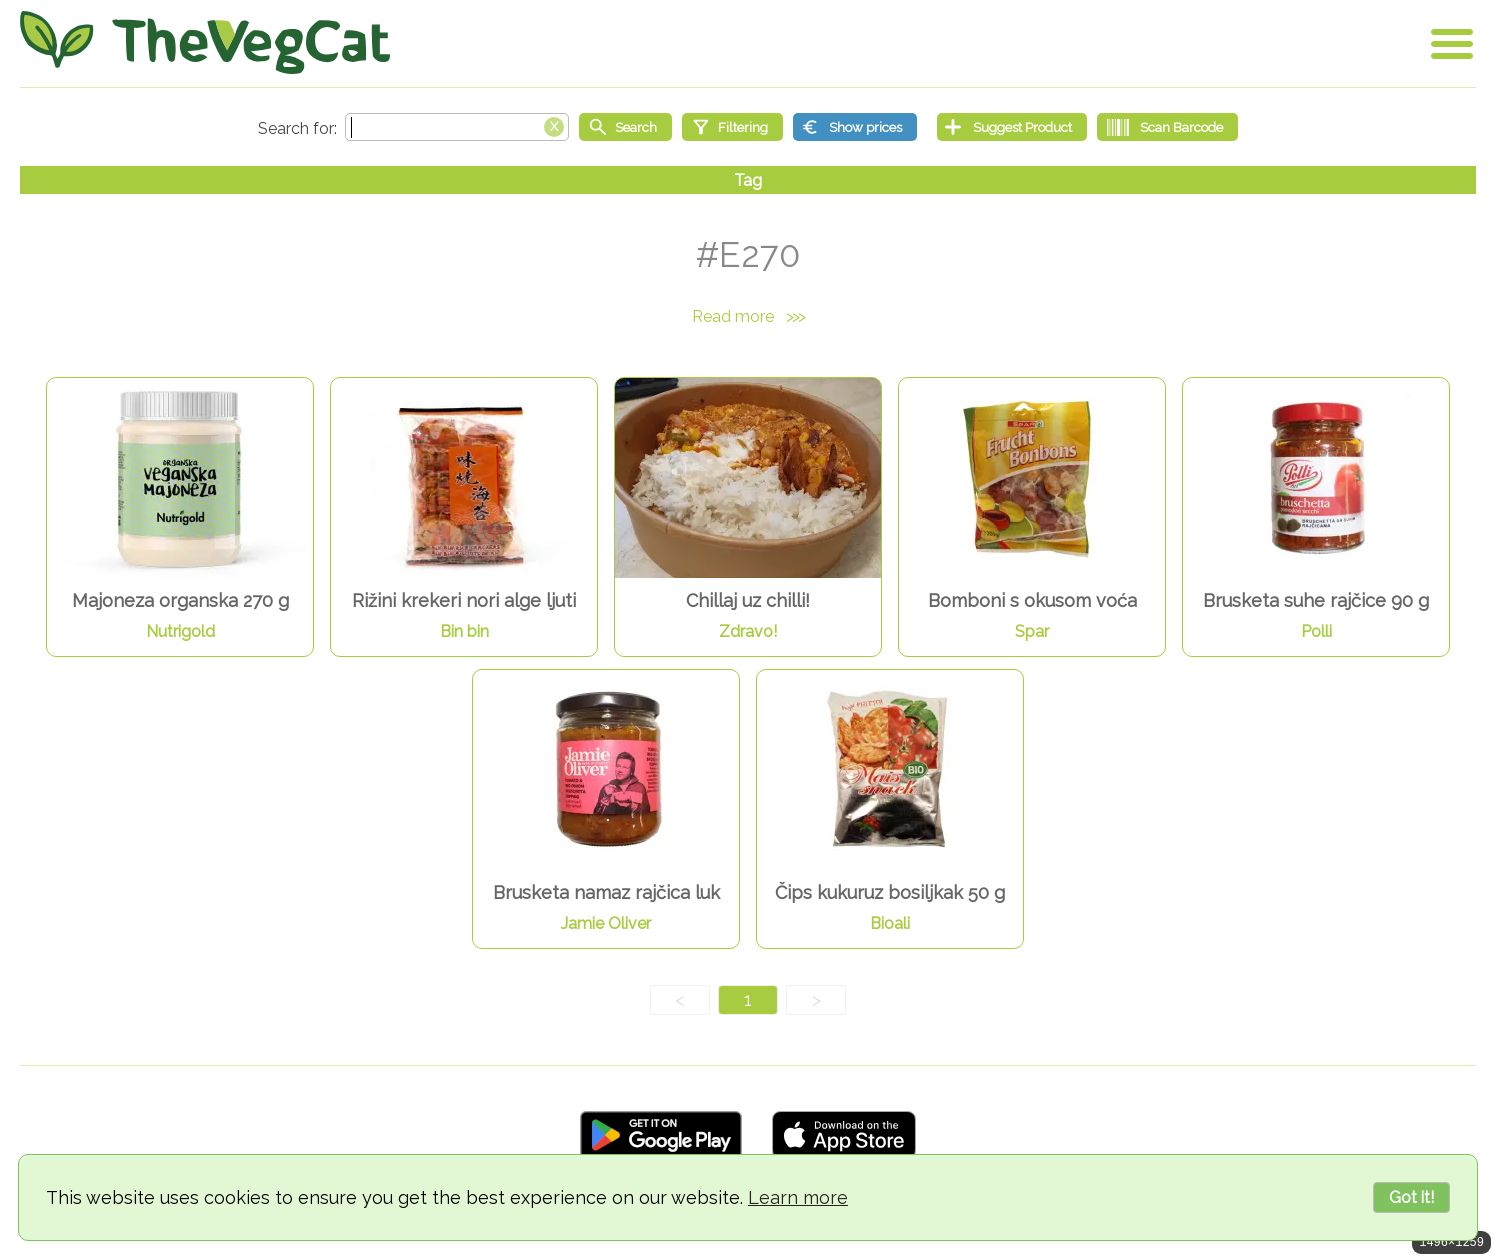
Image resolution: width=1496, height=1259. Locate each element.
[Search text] (457, 127)
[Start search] (625, 127)
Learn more (798, 1197)
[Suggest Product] (1012, 127)
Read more (748, 316)
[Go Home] (205, 42)
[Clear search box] (554, 125)
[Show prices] (855, 127)
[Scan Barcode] (1167, 127)
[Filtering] (732, 127)
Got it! (1411, 1197)
